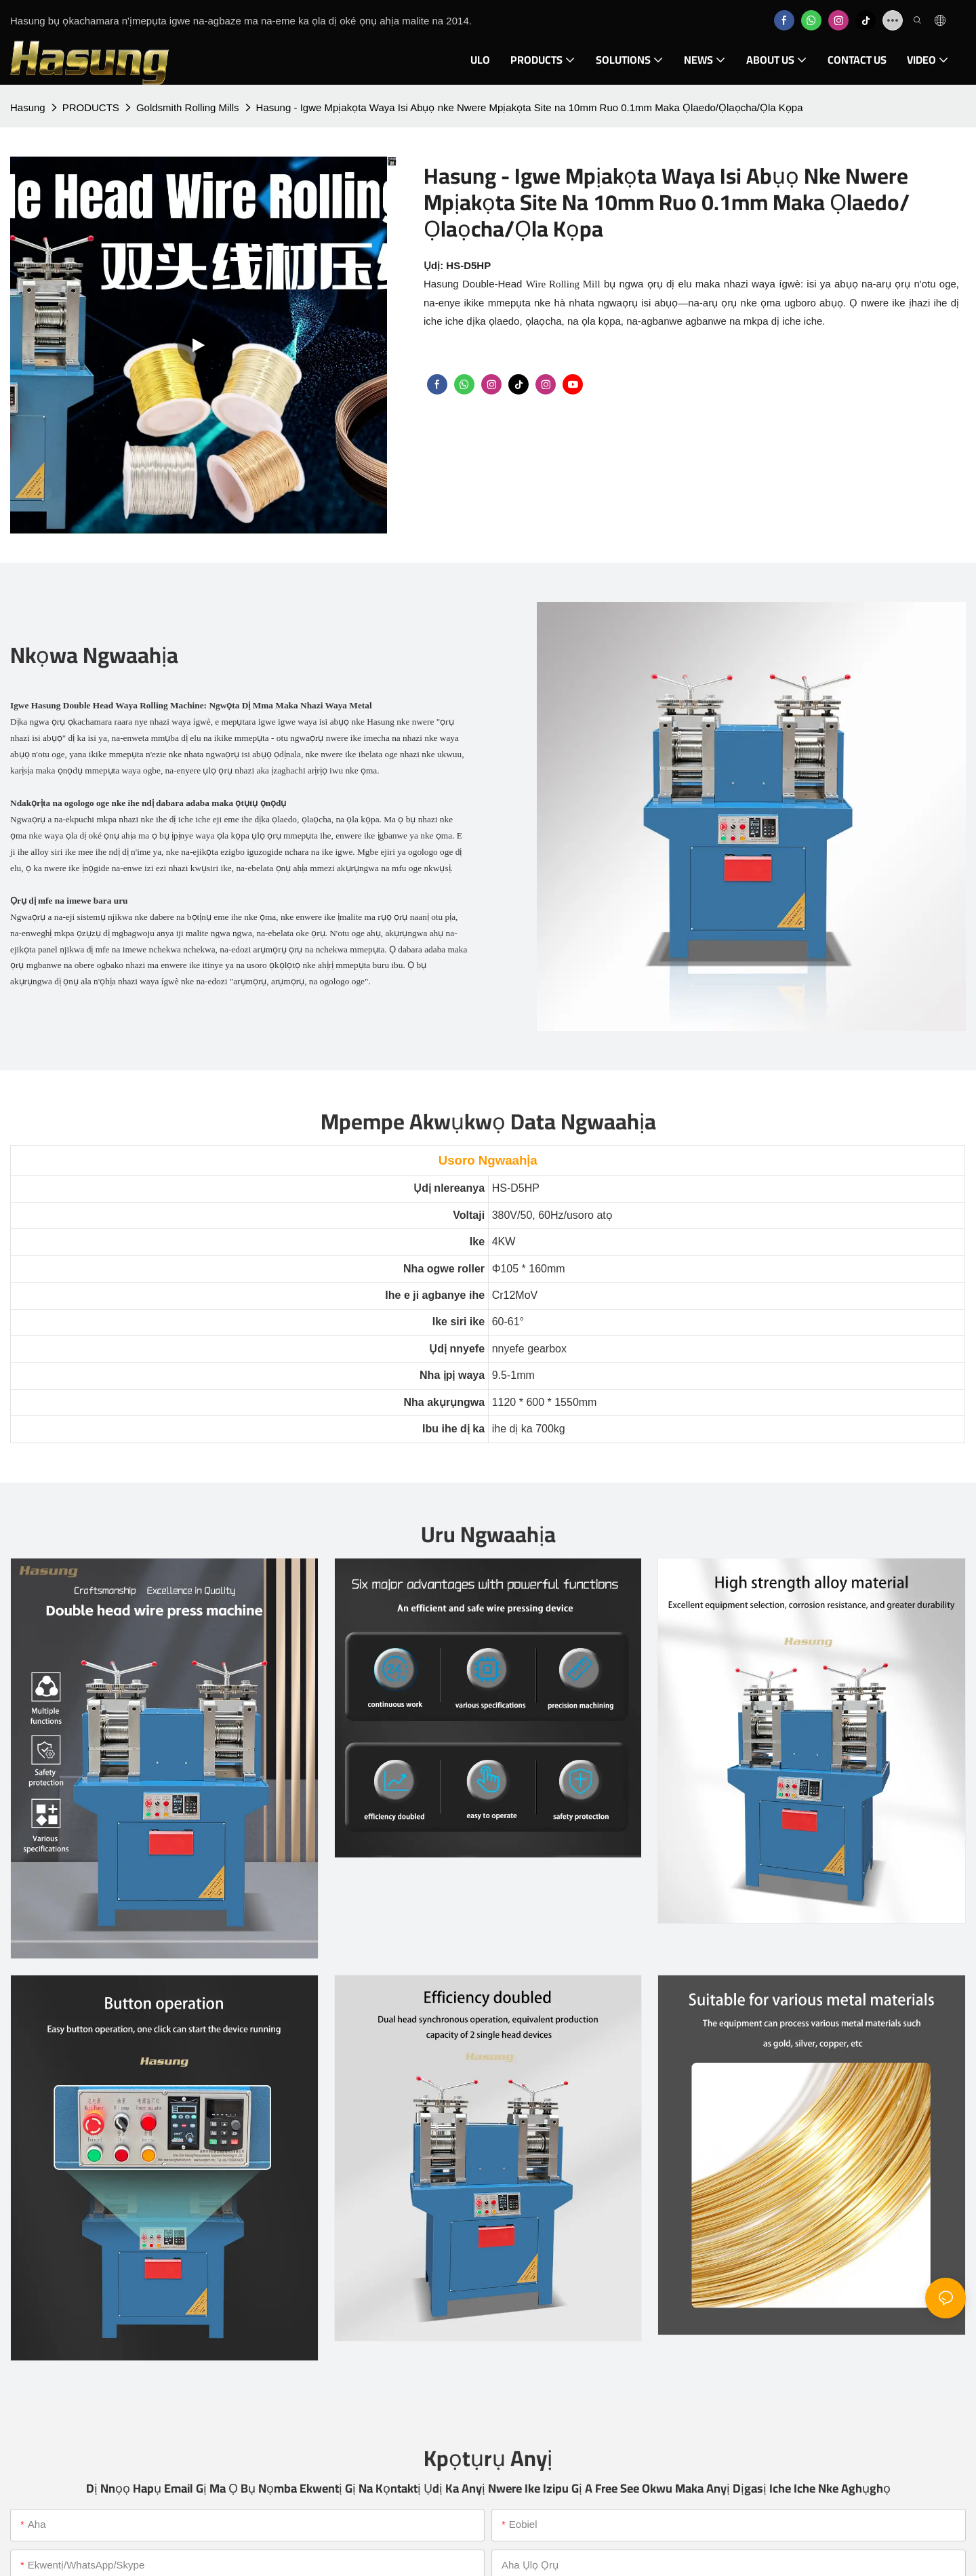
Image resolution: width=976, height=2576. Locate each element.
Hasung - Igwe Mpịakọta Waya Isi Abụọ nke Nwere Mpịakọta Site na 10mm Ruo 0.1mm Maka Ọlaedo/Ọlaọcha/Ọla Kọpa (529, 107)
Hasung (27, 107)
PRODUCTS (90, 107)
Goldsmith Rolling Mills (187, 107)
